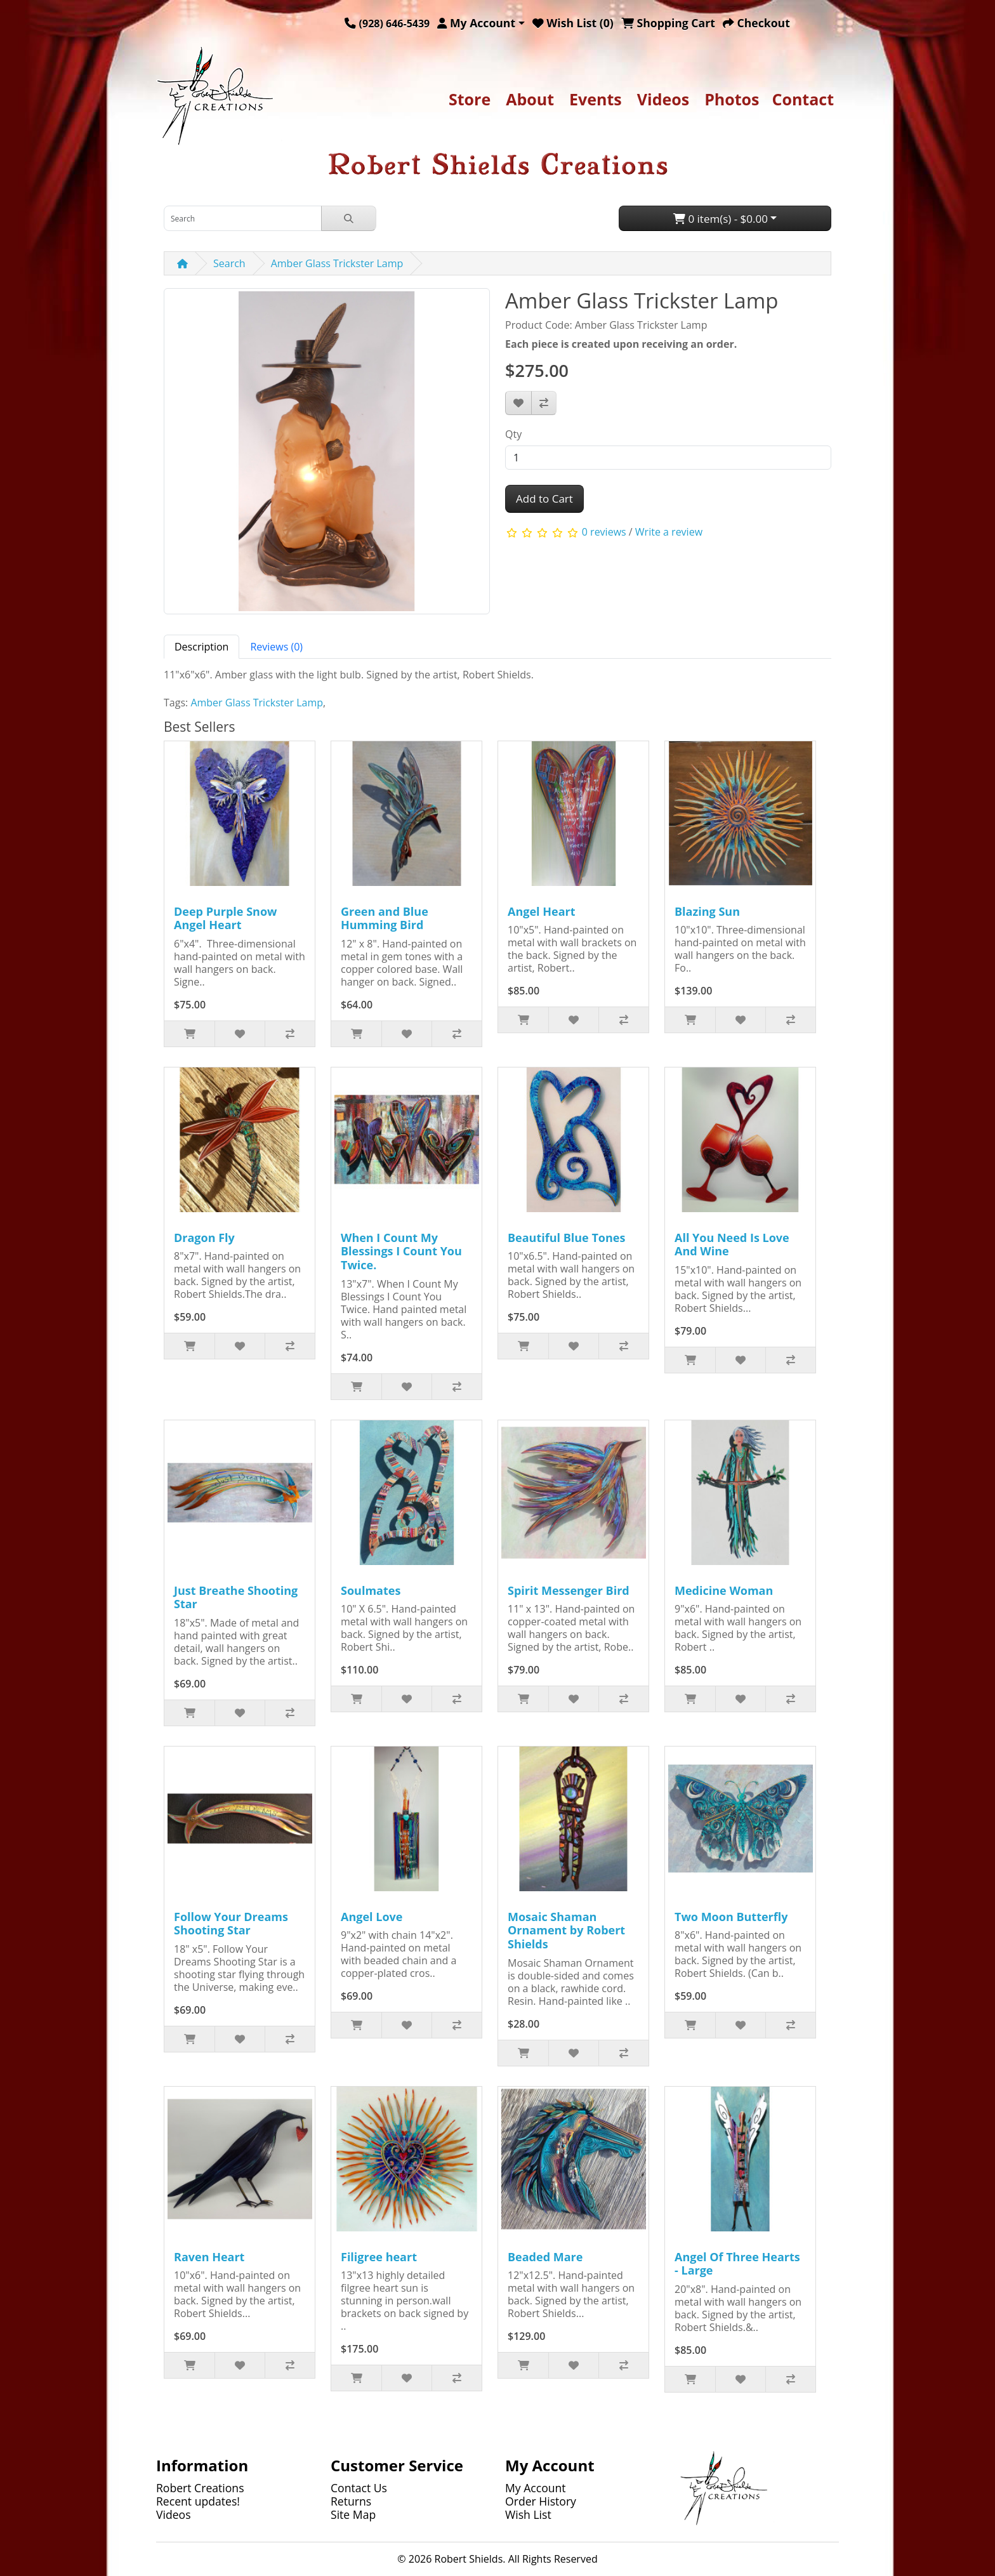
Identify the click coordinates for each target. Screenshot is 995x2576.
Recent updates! (198, 2501)
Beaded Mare (545, 2256)
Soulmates (370, 1590)
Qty (513, 434)
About (530, 99)
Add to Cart (544, 498)
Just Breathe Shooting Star (236, 1597)
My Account (535, 2487)
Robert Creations (200, 2487)
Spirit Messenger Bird (568, 1590)
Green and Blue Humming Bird (384, 918)
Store (470, 99)
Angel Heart (542, 911)
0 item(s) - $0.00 (720, 218)
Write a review (668, 532)
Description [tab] (201, 647)
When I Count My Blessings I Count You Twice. (401, 1251)
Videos (663, 99)
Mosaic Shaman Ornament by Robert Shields (566, 1930)
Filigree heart (379, 2256)
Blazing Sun (707, 911)
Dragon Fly (204, 1237)
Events (595, 99)
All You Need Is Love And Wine (732, 1244)
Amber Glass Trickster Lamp (337, 263)
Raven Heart (209, 2256)
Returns (351, 2501)
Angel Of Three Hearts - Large (737, 2263)
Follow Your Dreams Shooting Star (231, 1923)
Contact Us (359, 2487)
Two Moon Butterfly (731, 1916)
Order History (540, 2501)
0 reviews (604, 532)
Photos (731, 99)
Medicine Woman (724, 1590)
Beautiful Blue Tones (566, 1237)
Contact (803, 99)
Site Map (353, 2514)
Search (229, 263)
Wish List (528, 2514)
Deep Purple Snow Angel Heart (225, 918)
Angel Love (371, 1916)
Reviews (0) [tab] (276, 647)
